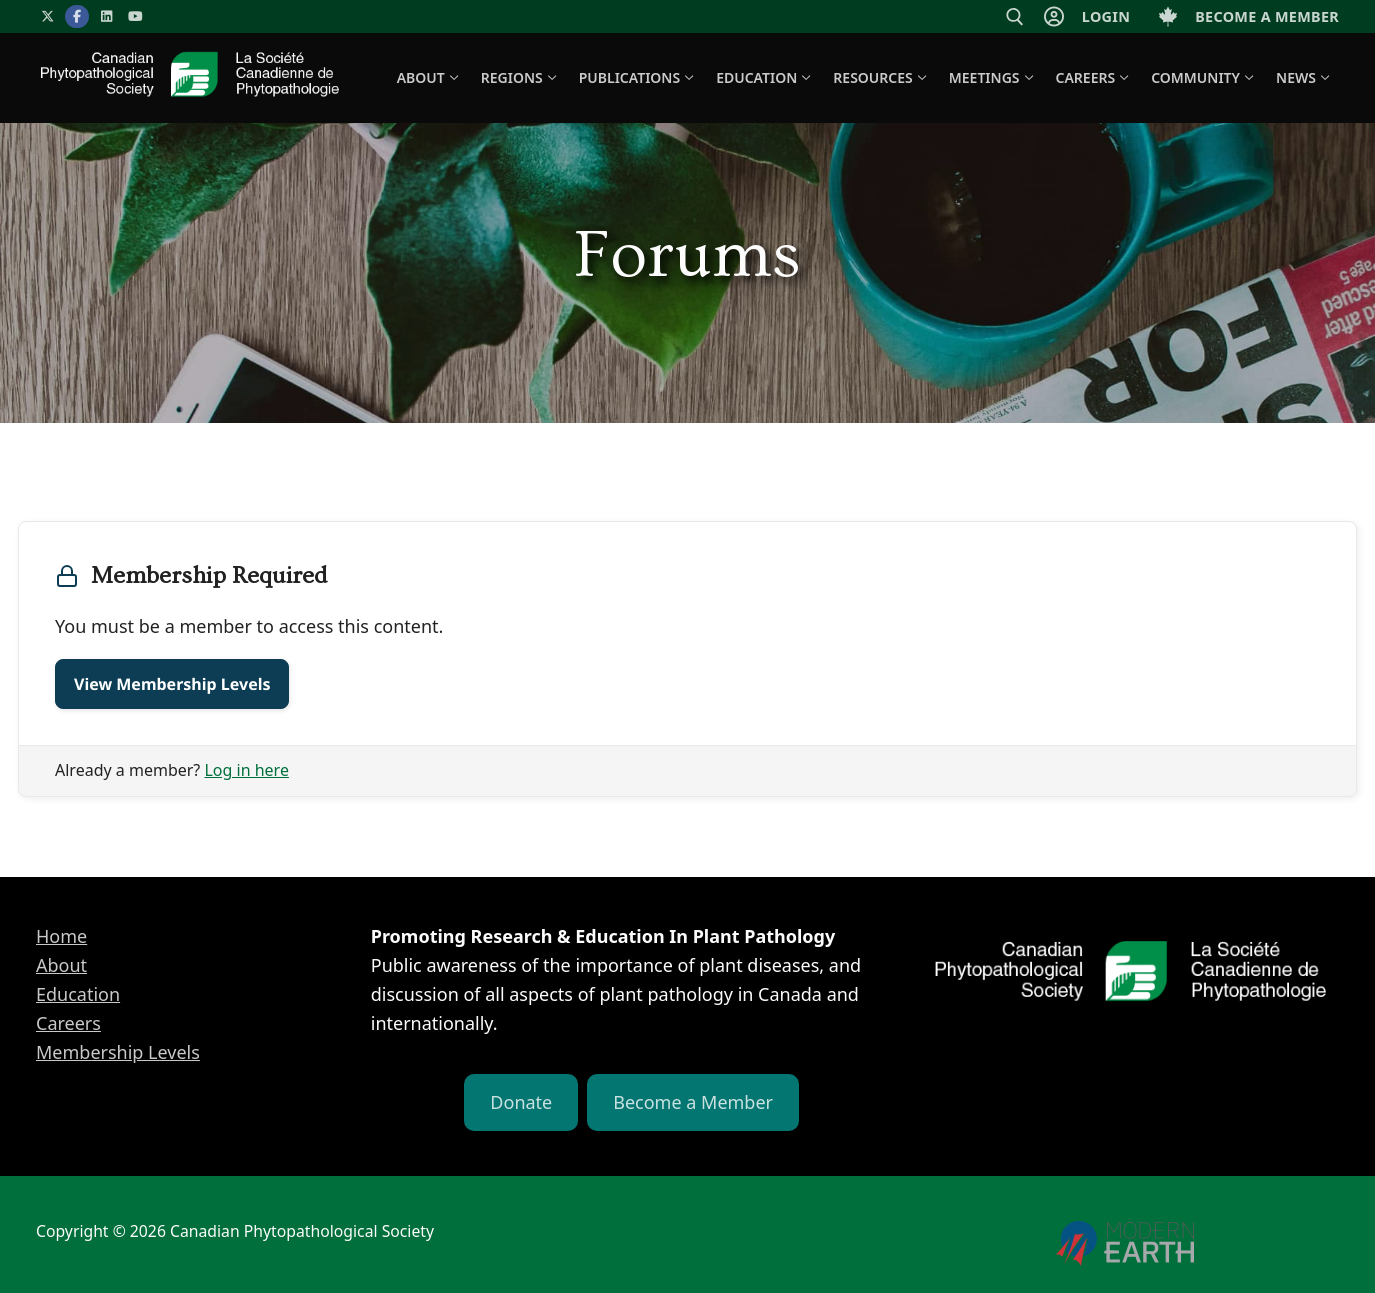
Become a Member (693, 1102)
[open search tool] (1015, 17)
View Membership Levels (172, 684)
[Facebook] (76, 16)
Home (61, 936)
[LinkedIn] (106, 16)
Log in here (246, 770)
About (61, 965)
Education (78, 994)
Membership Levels (118, 1052)
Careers (68, 1023)
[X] (47, 16)
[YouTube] (135, 16)
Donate (521, 1102)
